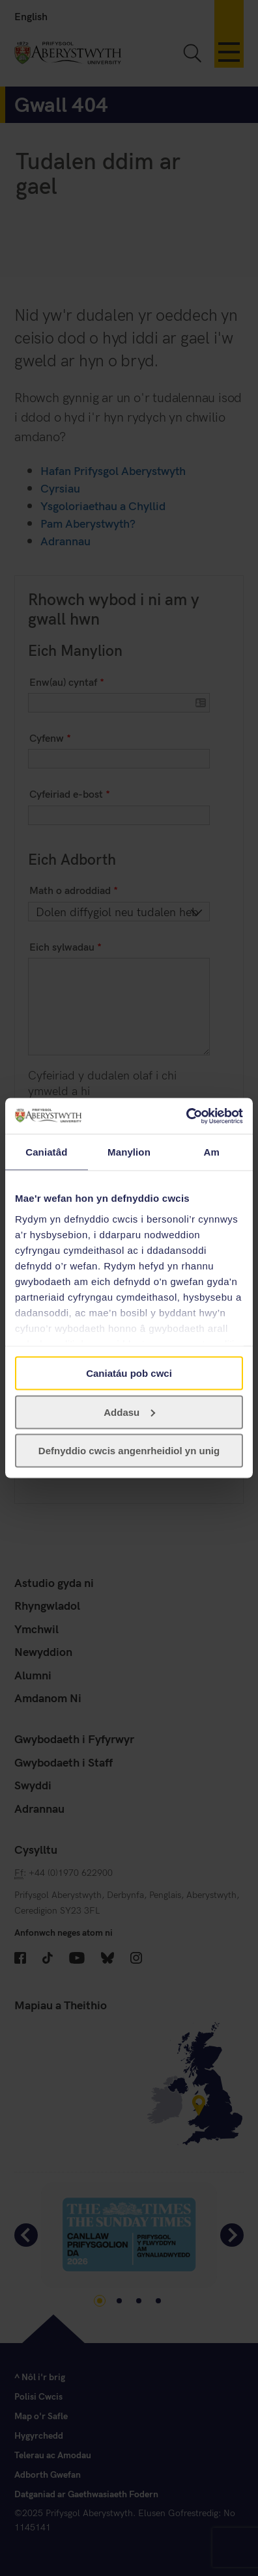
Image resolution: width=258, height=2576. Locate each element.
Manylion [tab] (129, 1152)
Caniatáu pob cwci (129, 1373)
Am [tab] (211, 1152)
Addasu (129, 1411)
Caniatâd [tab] (46, 1152)
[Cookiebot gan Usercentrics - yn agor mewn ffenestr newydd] (186, 1115)
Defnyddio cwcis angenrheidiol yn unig (129, 1450)
